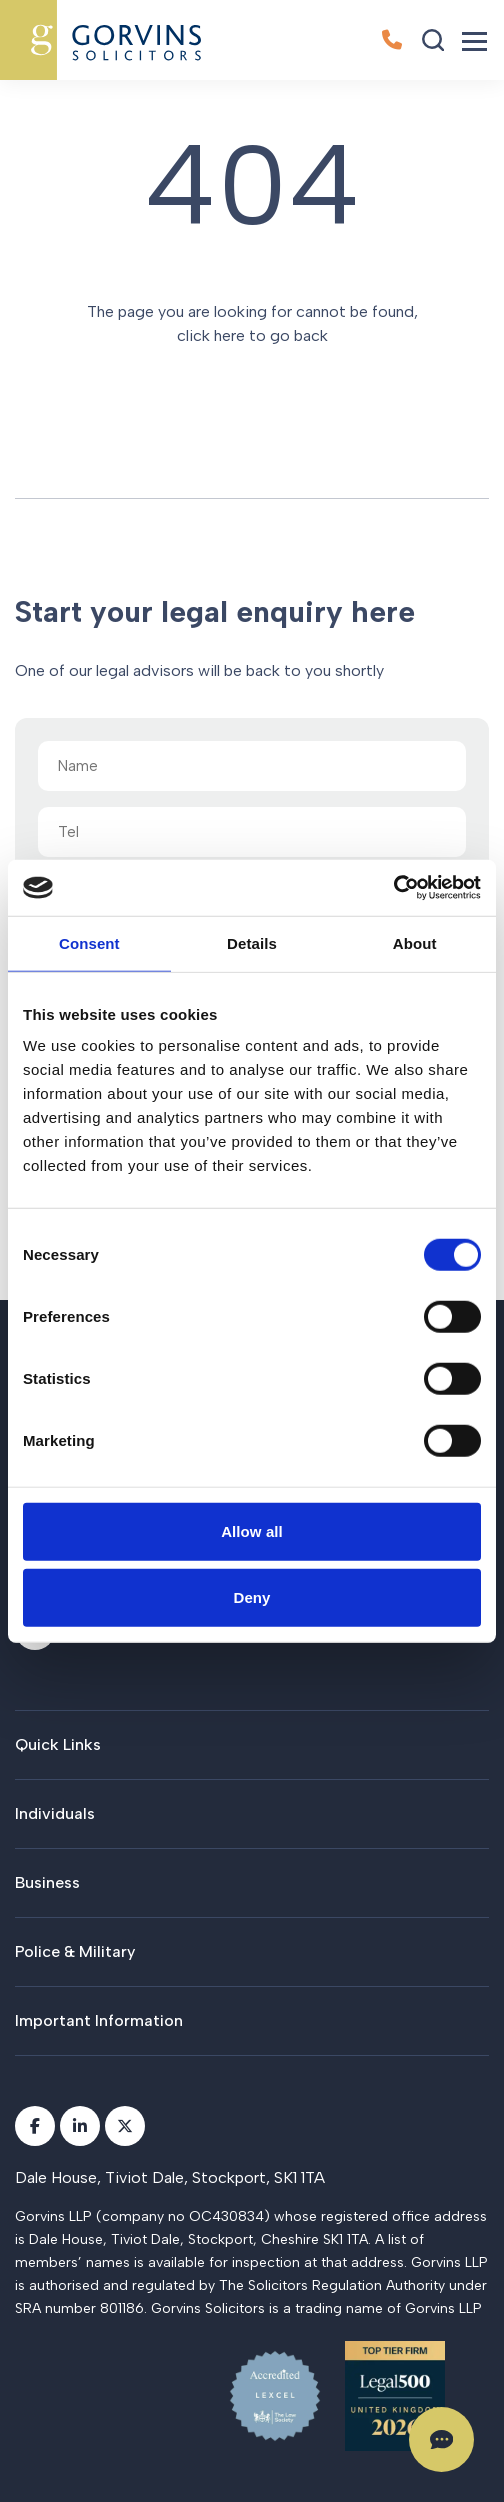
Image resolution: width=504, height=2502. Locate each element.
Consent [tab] (89, 942)
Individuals (55, 1813)
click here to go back (252, 335)
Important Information (99, 2020)
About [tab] (415, 942)
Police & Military (75, 1951)
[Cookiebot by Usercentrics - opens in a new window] (393, 888)
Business (47, 1882)
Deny (251, 1596)
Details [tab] (252, 942)
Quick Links (58, 1744)
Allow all (252, 1531)
